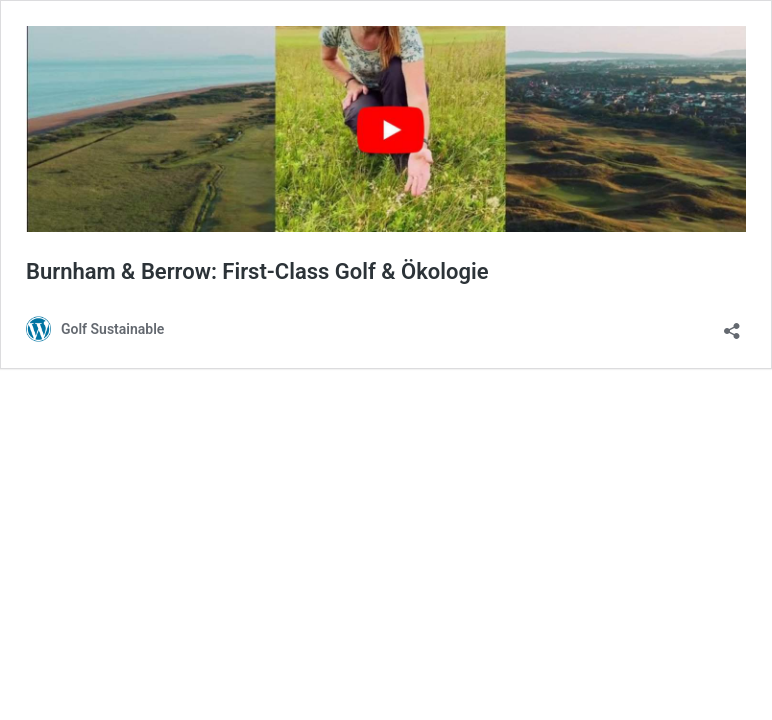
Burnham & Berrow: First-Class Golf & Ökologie (257, 271)
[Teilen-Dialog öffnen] (732, 324)
